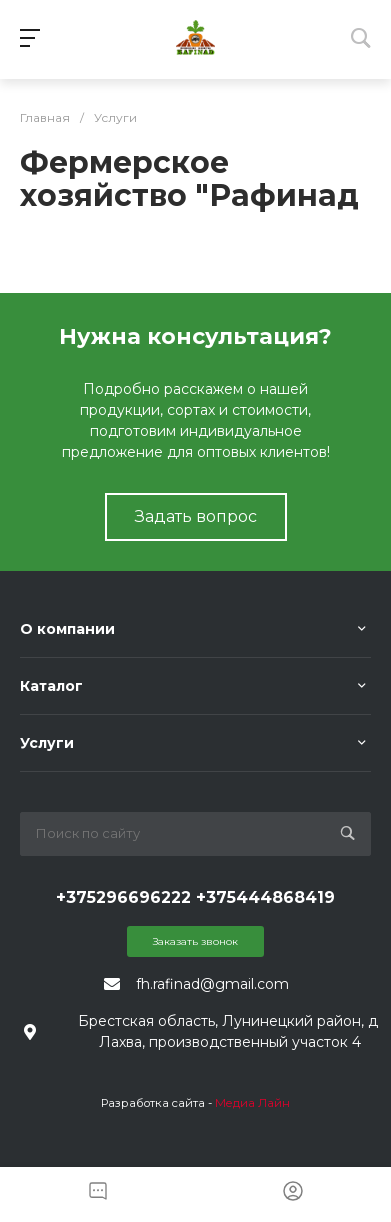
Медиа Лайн (252, 1103)
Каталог (51, 686)
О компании (67, 629)
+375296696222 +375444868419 (195, 897)
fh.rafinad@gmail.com (212, 984)
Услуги (47, 743)
